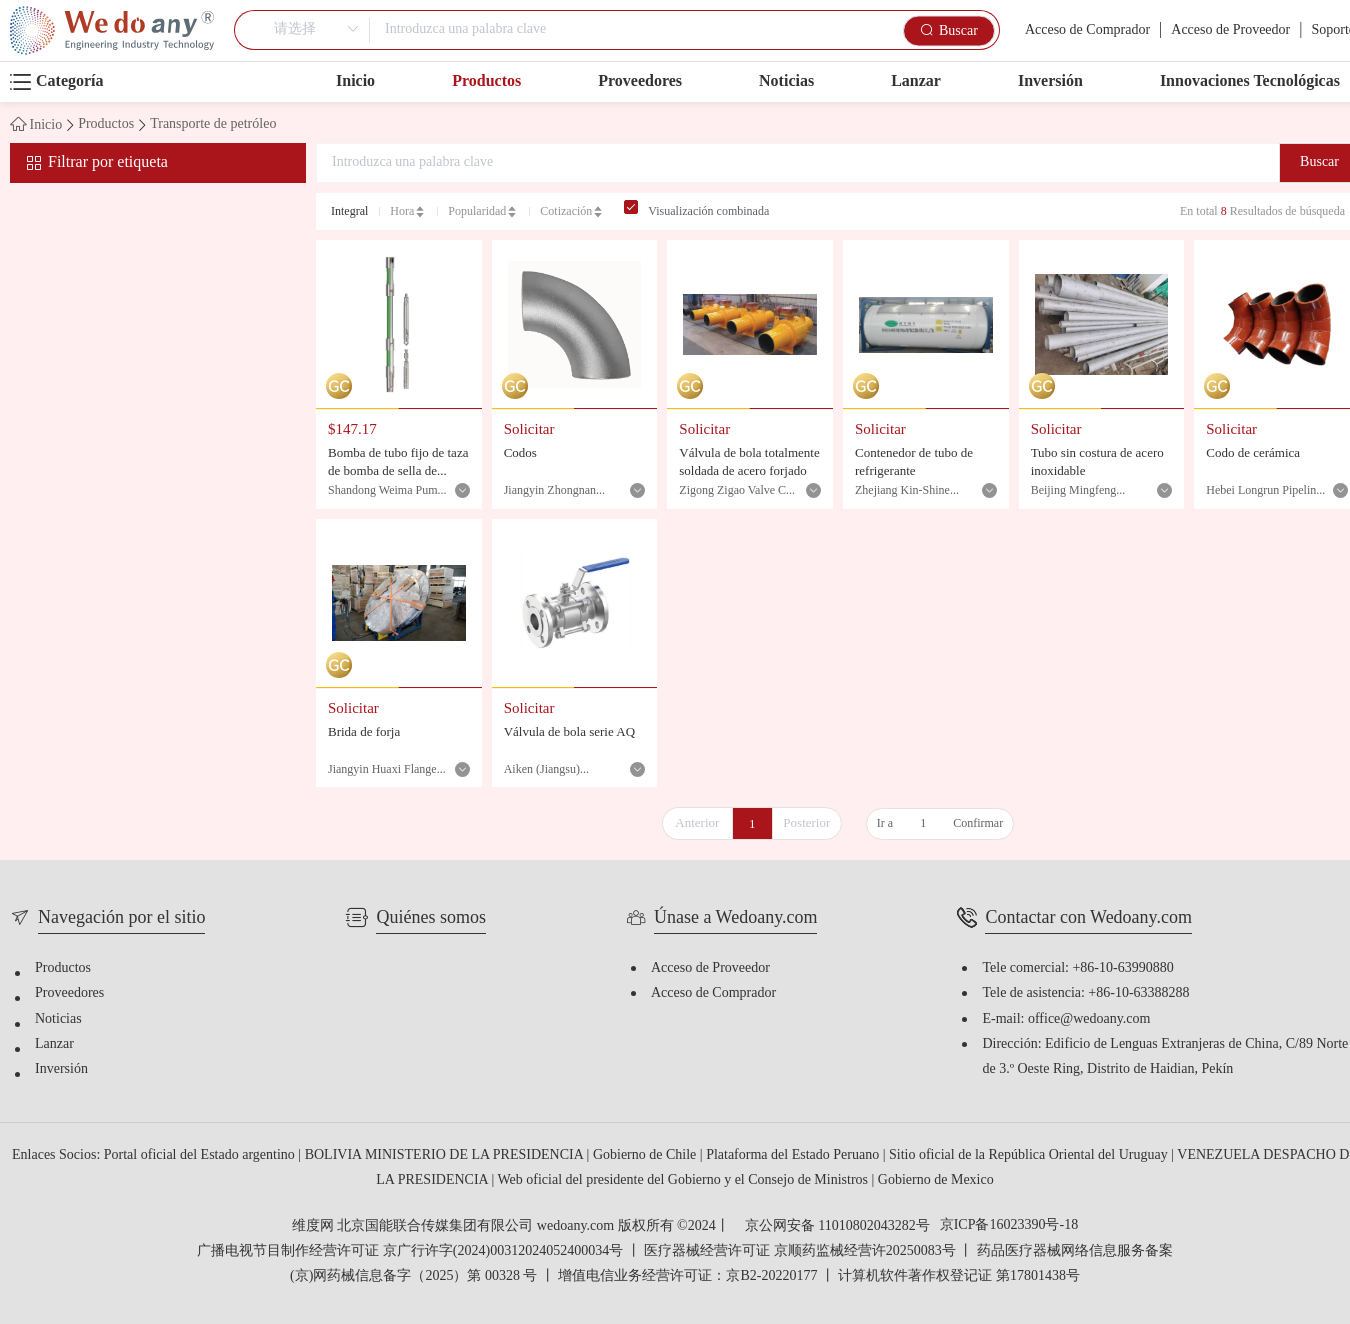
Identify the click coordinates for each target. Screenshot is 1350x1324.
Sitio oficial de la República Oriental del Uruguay (1030, 1155)
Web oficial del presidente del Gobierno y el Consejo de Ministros (684, 1180)
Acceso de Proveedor (1230, 30)
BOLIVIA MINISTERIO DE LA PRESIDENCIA (446, 1155)
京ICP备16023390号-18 (1009, 1226)
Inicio (355, 81)
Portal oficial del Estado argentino (201, 1155)
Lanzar (916, 81)
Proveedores (640, 81)
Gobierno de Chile (646, 1155)
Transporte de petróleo (213, 125)
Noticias (786, 81)
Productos (486, 81)
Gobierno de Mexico (936, 1180)
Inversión (1050, 81)
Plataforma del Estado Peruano (794, 1155)
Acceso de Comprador (1087, 30)
